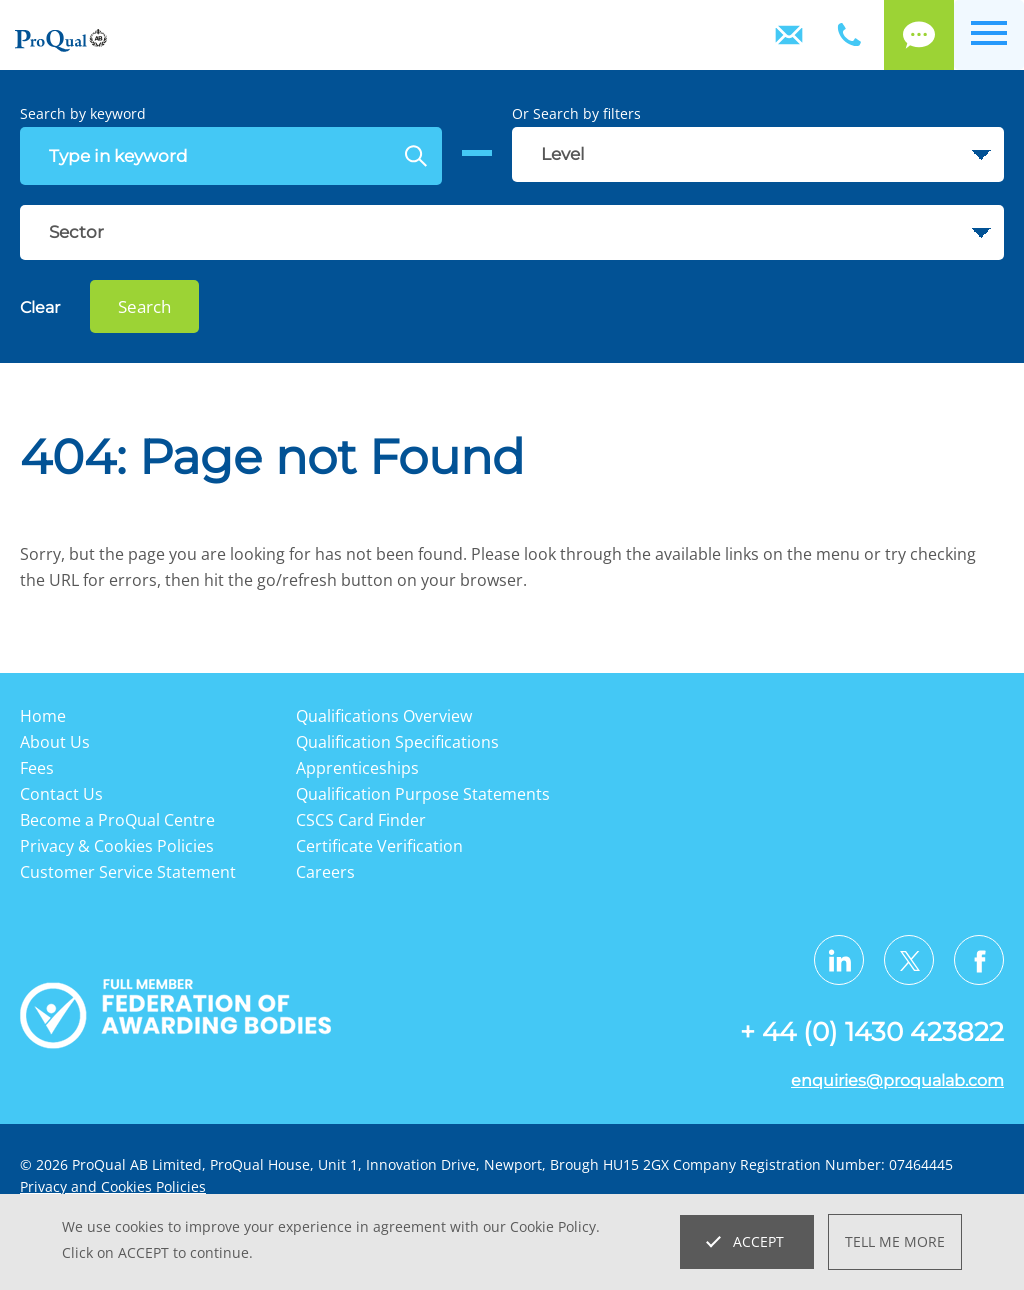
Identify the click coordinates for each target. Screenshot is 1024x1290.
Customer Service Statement (128, 872)
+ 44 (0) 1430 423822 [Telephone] (849, 35)
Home (43, 716)
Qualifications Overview (384, 716)
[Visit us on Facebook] (979, 960)
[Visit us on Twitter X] (909, 960)
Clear (40, 307)
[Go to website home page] (61, 41)
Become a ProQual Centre (117, 820)
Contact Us (789, 35)
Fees (37, 768)
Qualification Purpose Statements (423, 794)
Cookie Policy (553, 1226)
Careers (325, 872)
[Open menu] (989, 35)
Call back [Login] (919, 35)
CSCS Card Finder (361, 820)
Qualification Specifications (397, 742)
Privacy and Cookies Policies (113, 1186)
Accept (758, 1241)
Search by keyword (83, 113)
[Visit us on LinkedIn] (839, 960)
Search (144, 306)
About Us (55, 742)
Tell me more (895, 1241)
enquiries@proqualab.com (897, 1080)
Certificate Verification (379, 846)
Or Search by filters (576, 113)
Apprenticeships (357, 768)
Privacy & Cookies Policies (117, 846)
